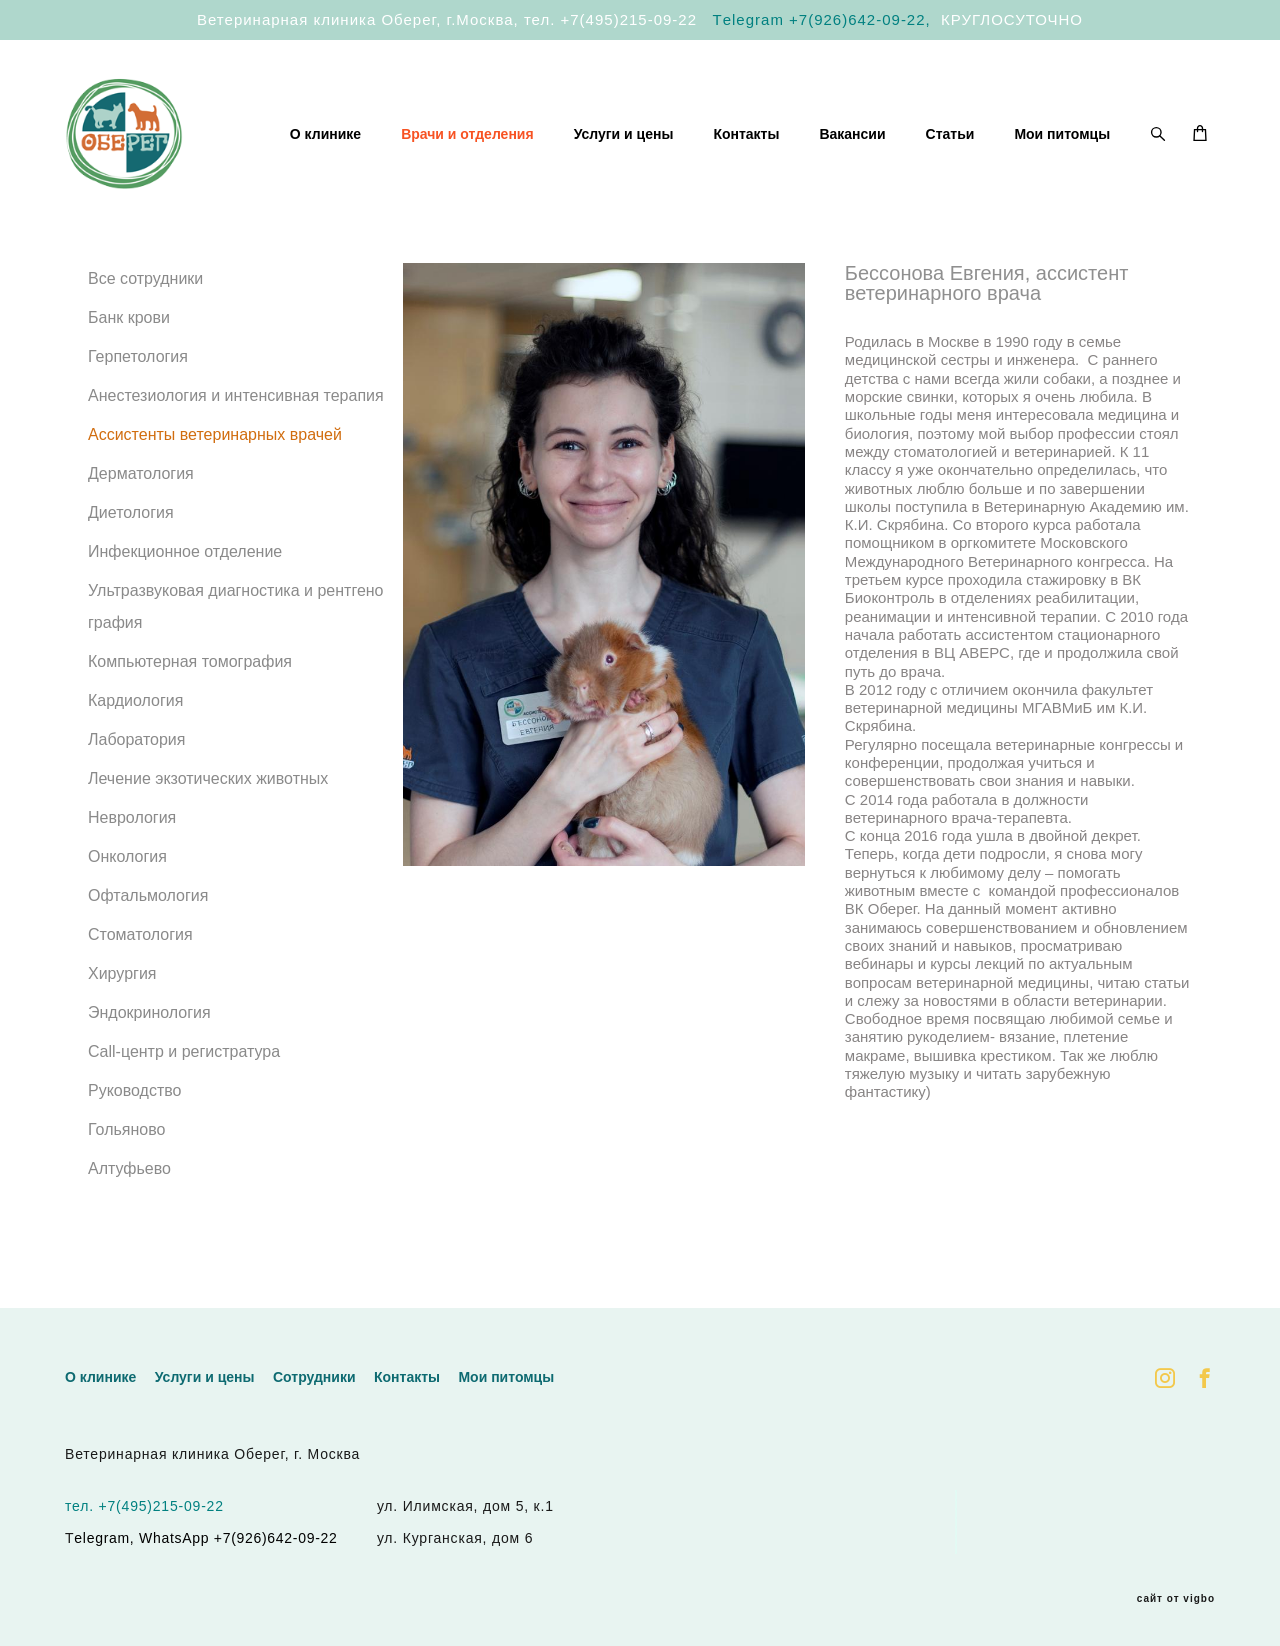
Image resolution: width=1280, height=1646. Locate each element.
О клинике (461, 137)
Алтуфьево (129, 1200)
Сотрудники (314, 1378)
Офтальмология (148, 927)
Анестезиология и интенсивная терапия (236, 427)
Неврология (132, 849)
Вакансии (988, 137)
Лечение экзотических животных (208, 810)
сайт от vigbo (1176, 1599)
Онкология (127, 888)
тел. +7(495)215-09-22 (610, 19)
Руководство (135, 1122)
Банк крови (129, 349)
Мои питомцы (1062, 163)
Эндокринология (149, 1044)
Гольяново (126, 1161)
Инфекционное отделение (185, 583)
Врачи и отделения (603, 137)
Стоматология (140, 966)
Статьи (1085, 137)
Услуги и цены (759, 137)
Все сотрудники (145, 310)
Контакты (882, 137)
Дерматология (141, 505)
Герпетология (138, 388)
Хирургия (122, 1005)
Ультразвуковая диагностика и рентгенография (236, 638)
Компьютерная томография (190, 693)
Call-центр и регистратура (184, 1083)
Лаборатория (136, 771)
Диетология (131, 544)
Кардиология (135, 732)
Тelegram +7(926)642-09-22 (819, 19)
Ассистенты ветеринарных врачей (215, 466)
